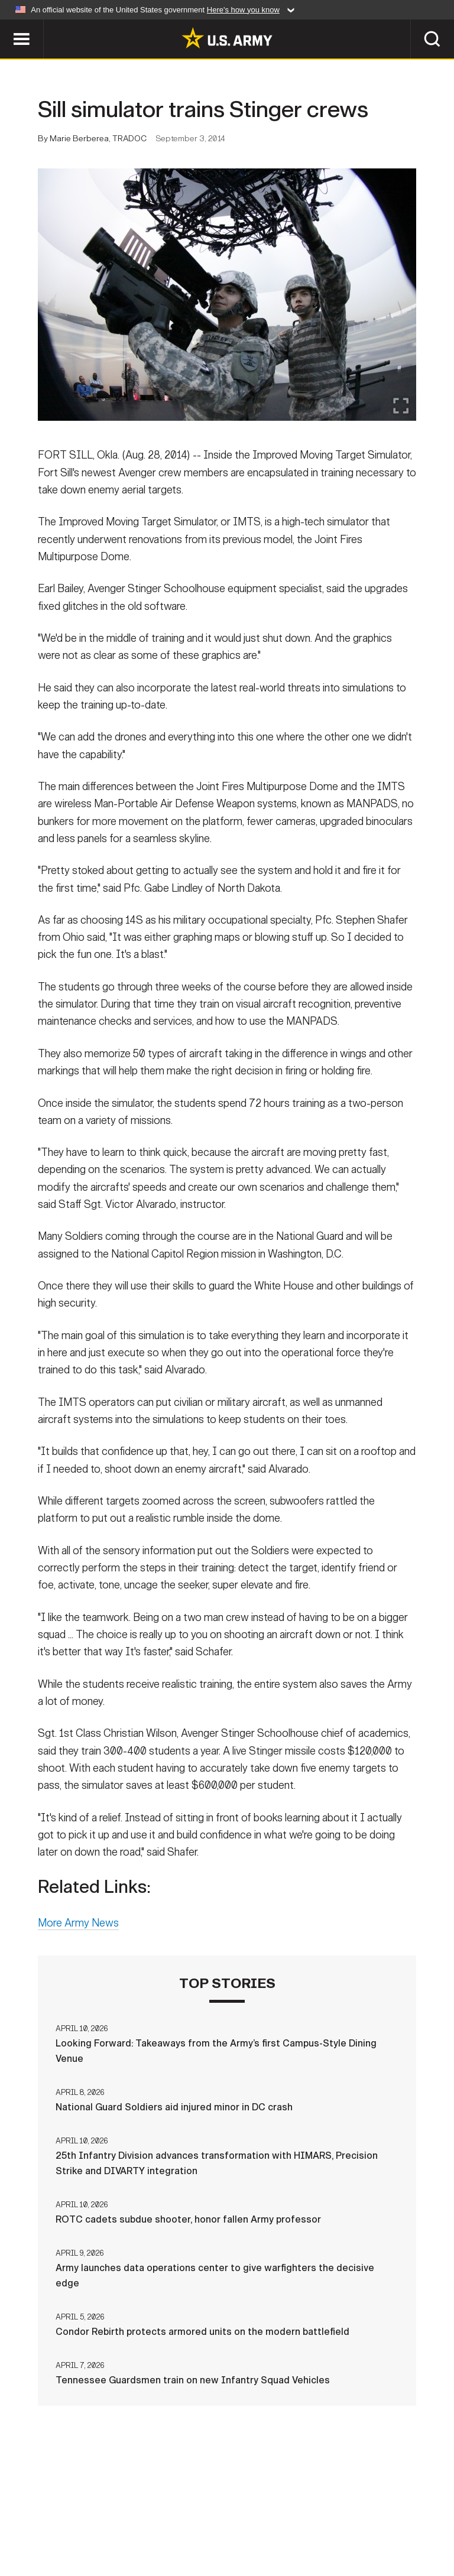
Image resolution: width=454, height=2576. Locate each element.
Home (26, 2516)
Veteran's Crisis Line (227, 2532)
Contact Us (83, 2516)
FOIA (357, 2516)
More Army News (78, 1924)
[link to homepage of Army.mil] (227, 37)
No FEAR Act (413, 2516)
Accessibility (294, 2516)
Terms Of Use (213, 2516)
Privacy (147, 2516)
